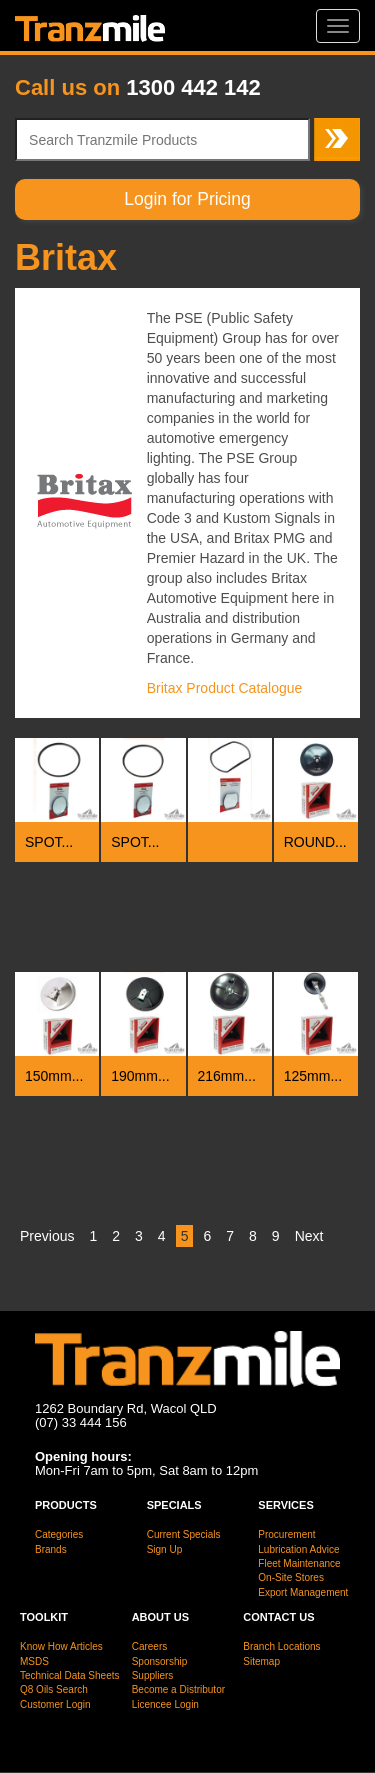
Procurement (286, 1534)
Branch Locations (281, 1646)
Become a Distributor (178, 1689)
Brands (51, 1549)
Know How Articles (61, 1646)
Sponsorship (160, 1661)
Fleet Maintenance (299, 1563)
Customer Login (55, 1704)
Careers (150, 1646)
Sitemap (261, 1661)
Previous (47, 1236)
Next (309, 1236)
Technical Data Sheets (70, 1675)
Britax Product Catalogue (225, 688)
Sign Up (165, 1549)
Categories (59, 1534)
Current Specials (184, 1534)
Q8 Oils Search (54, 1689)
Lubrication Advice (298, 1549)
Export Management (303, 1592)
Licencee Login (165, 1704)
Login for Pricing (187, 199)
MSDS (34, 1661)
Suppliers (153, 1675)
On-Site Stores (291, 1577)
